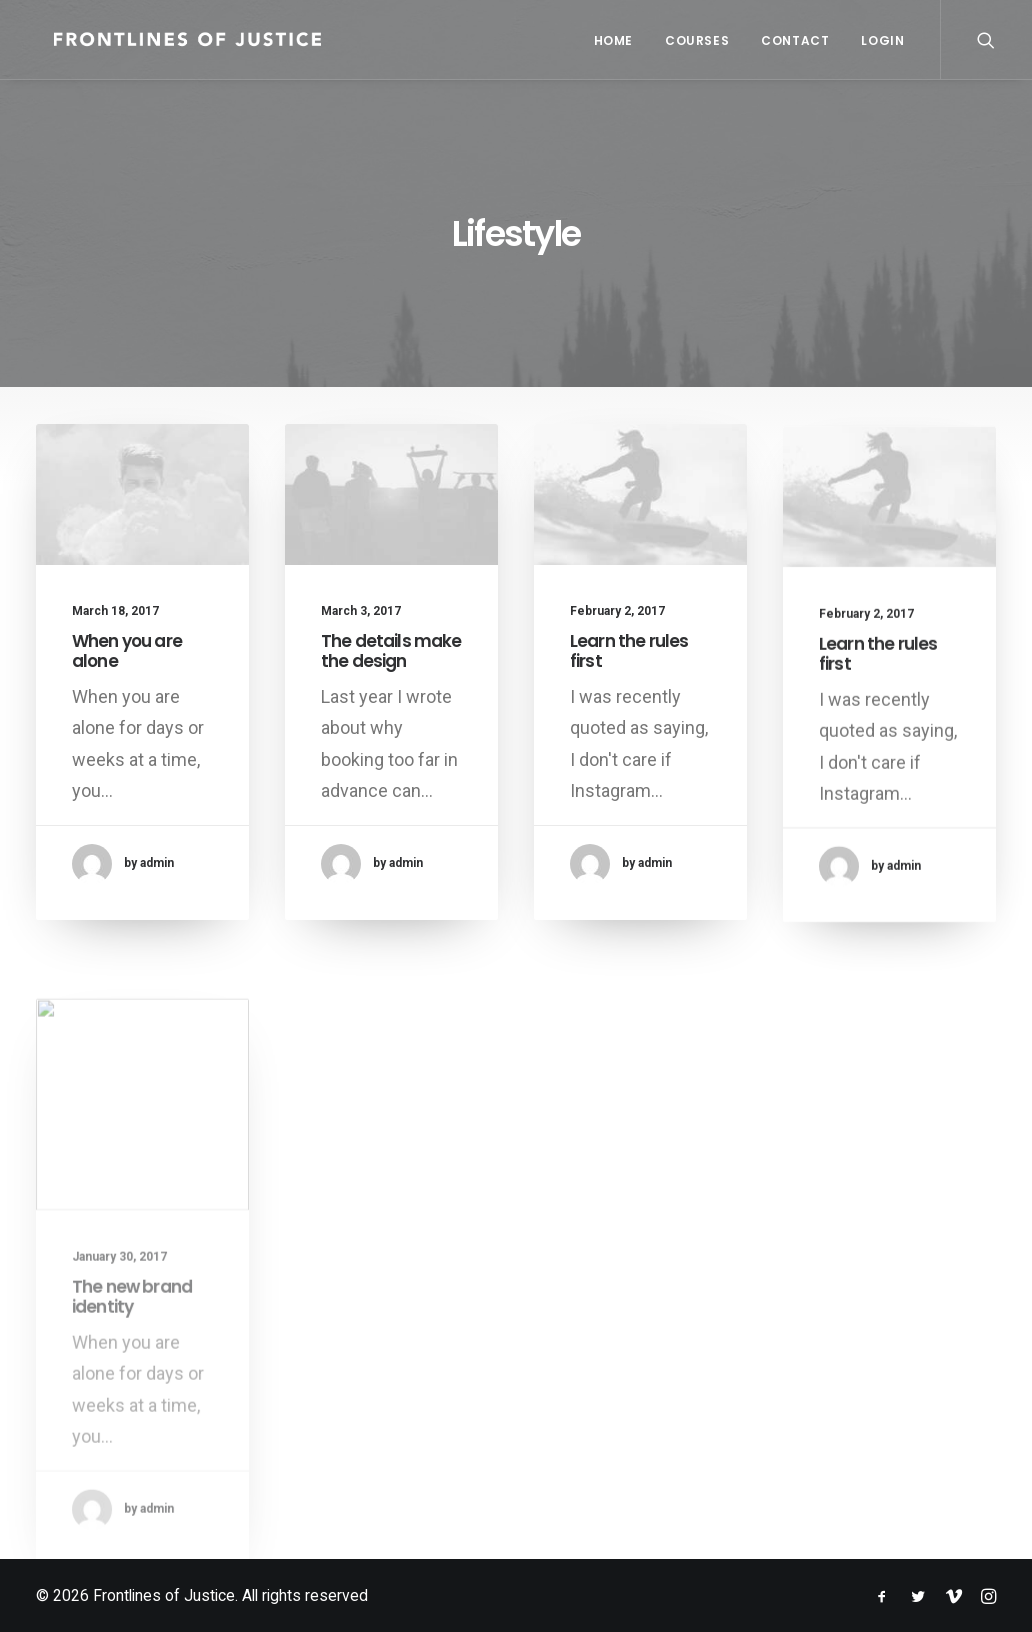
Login (882, 40)
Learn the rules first (629, 664)
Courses (697, 40)
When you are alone (127, 651)
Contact (795, 40)
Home (613, 40)
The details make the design (391, 651)
